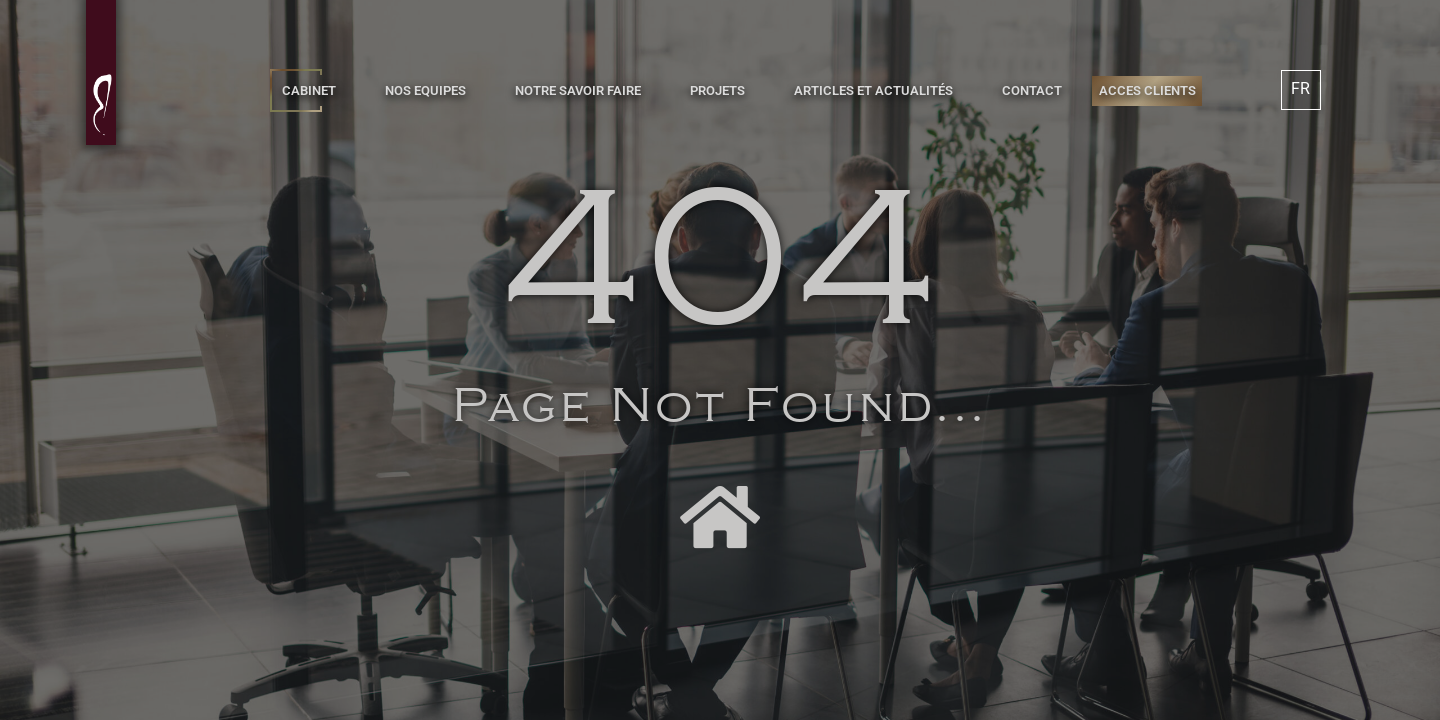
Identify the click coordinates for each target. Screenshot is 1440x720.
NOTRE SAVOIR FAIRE (578, 90)
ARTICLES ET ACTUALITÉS (873, 90)
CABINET (309, 90)
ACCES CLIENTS (1147, 90)
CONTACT (1032, 90)
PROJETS (717, 90)
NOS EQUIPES (425, 90)
